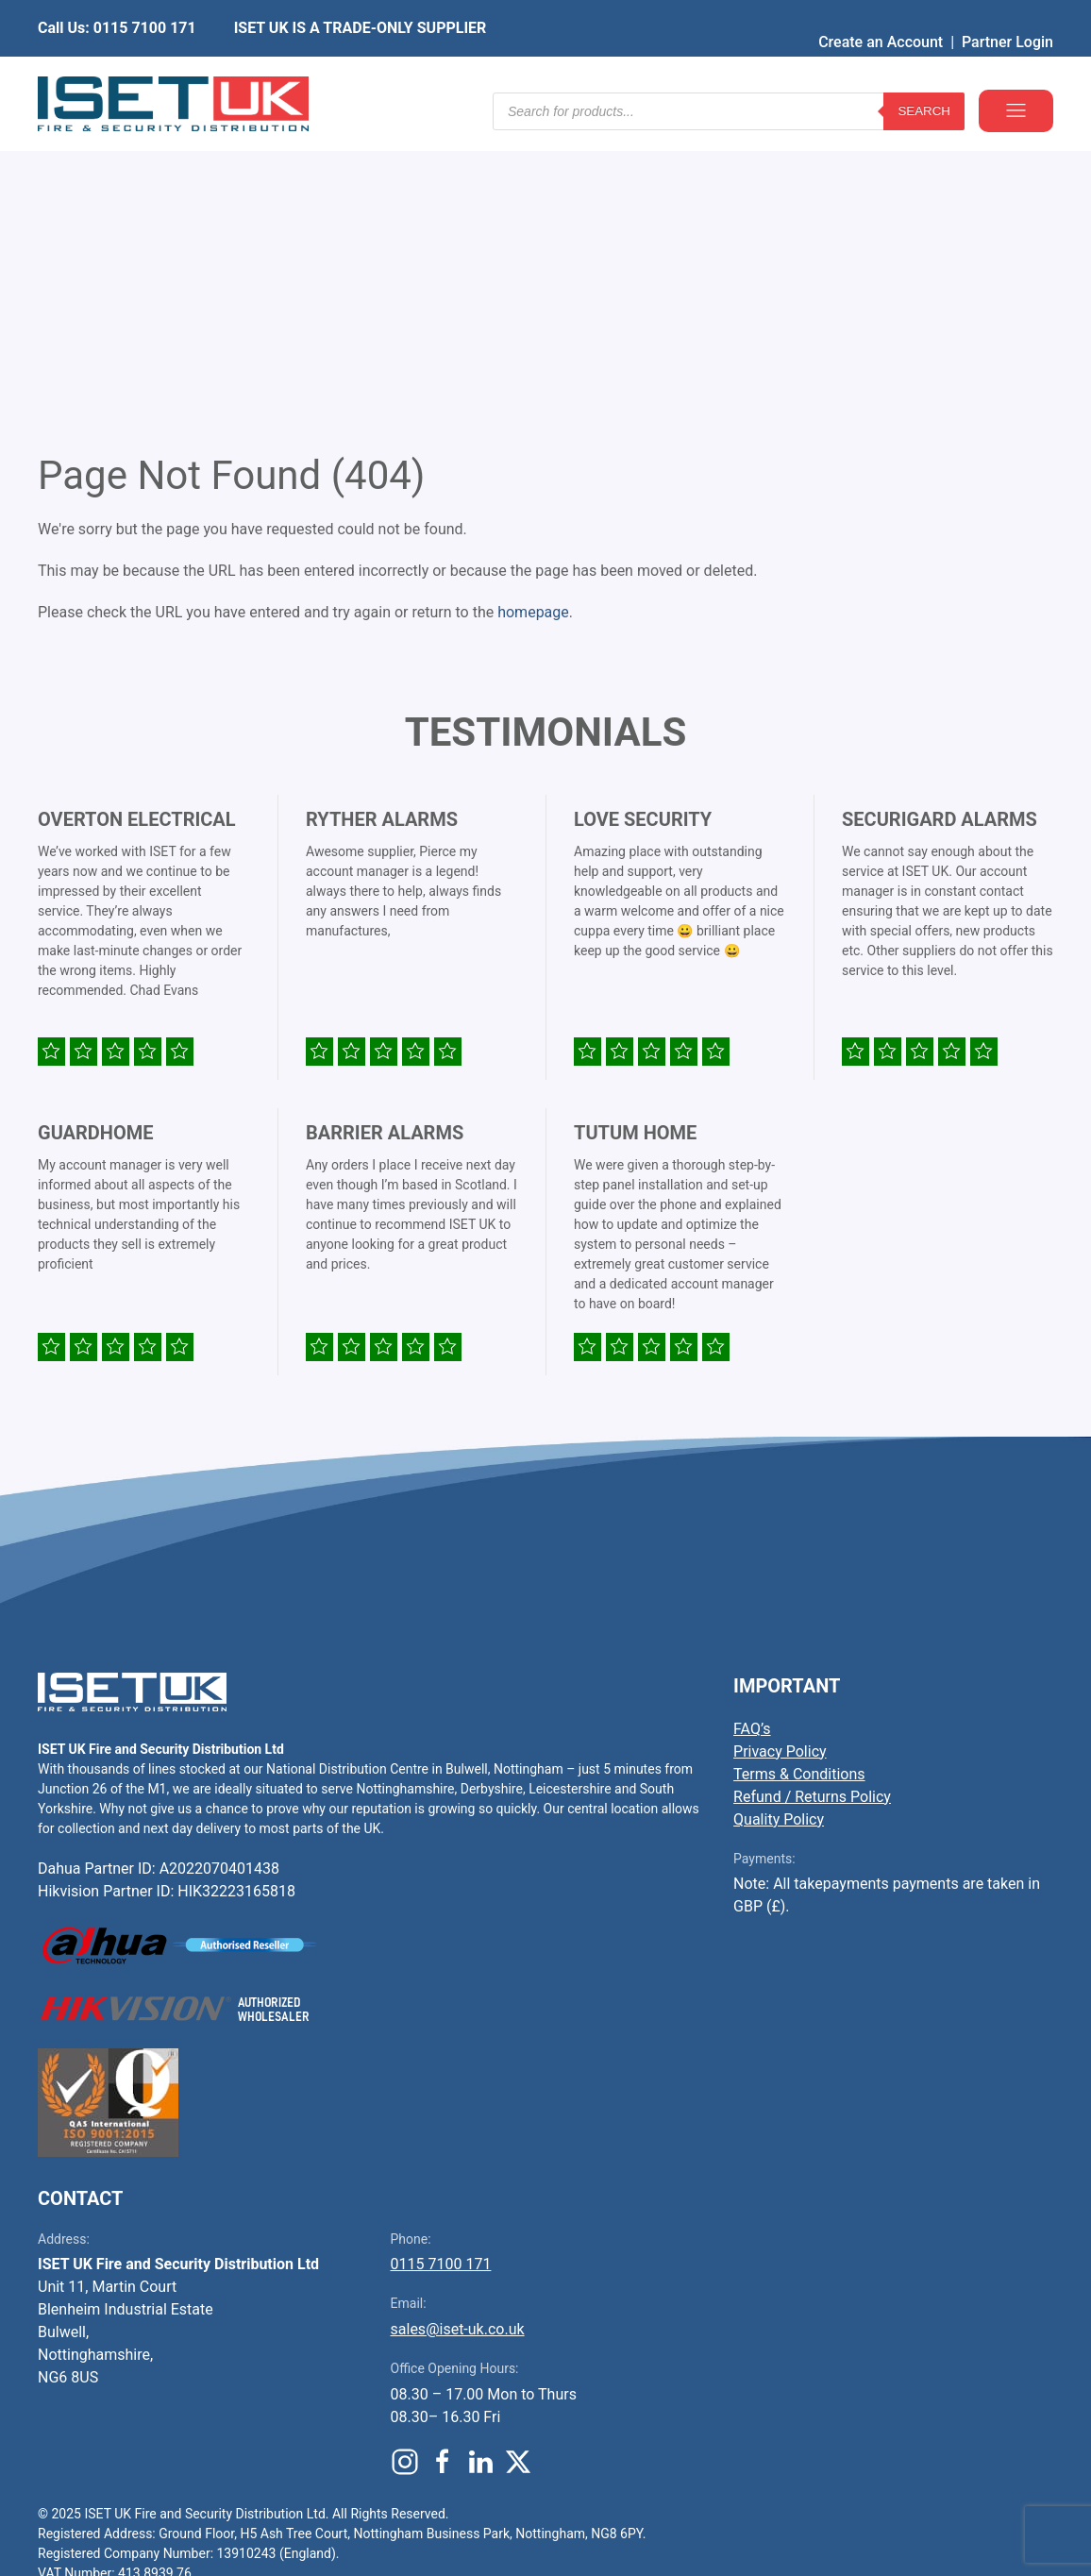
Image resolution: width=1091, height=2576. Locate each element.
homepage (533, 325)
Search (924, 75)
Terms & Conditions (799, 1487)
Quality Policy (778, 1532)
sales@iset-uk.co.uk (458, 2042)
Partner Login (1007, 14)
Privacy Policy (780, 1464)
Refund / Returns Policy (812, 1510)
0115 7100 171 (441, 1977)
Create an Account (880, 14)
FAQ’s (751, 1442)
